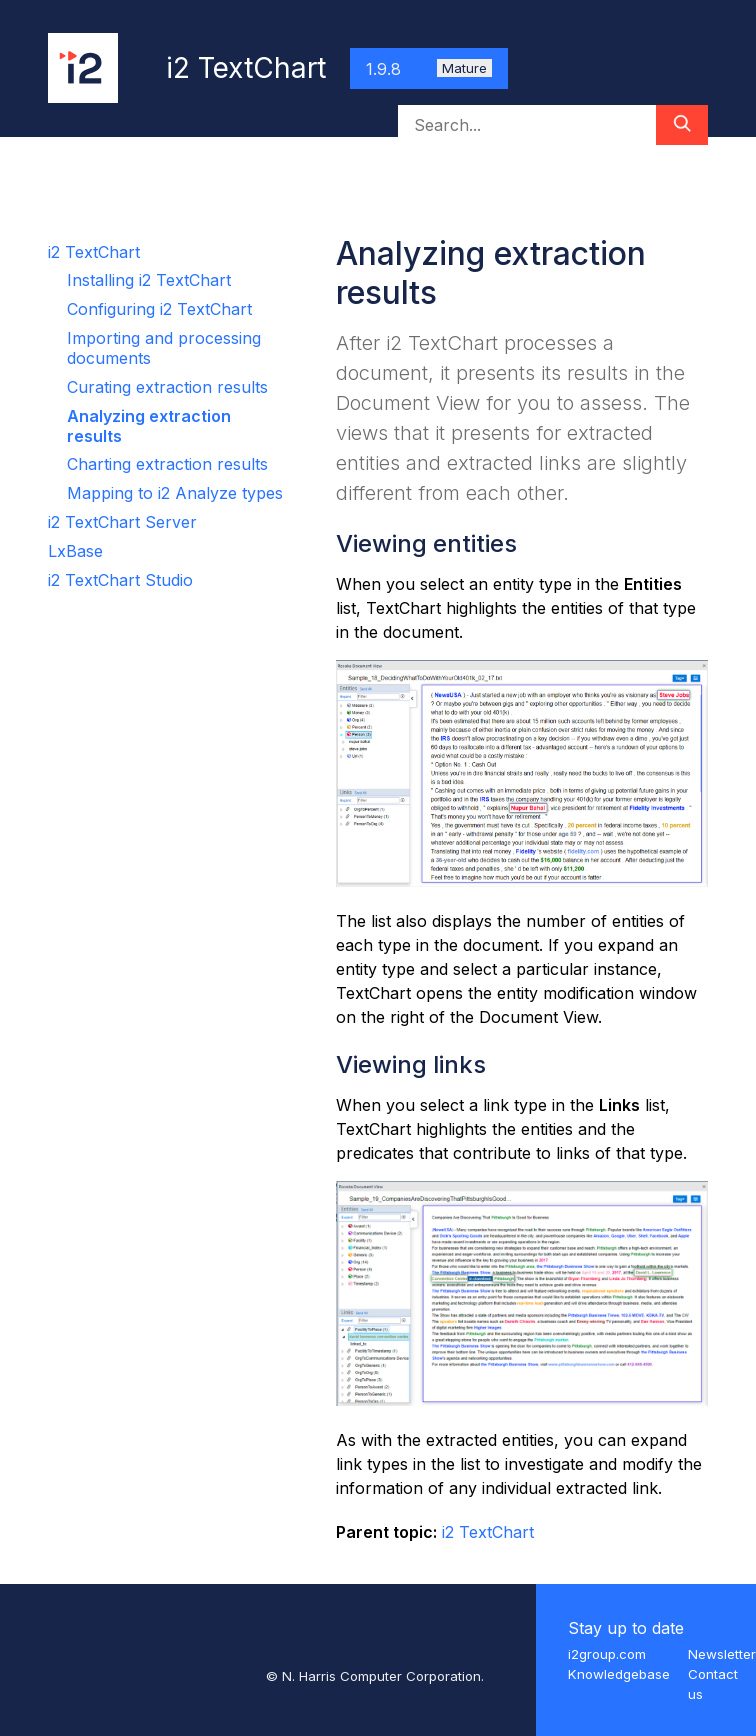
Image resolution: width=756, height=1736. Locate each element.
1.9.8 (429, 69)
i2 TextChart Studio (120, 580)
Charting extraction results (167, 464)
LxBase (75, 551)
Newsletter (722, 1654)
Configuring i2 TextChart (159, 309)
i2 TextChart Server (122, 522)
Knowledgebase (619, 1674)
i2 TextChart (94, 252)
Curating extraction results (167, 387)
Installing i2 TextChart (149, 280)
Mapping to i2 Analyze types (175, 493)
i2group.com (607, 1654)
